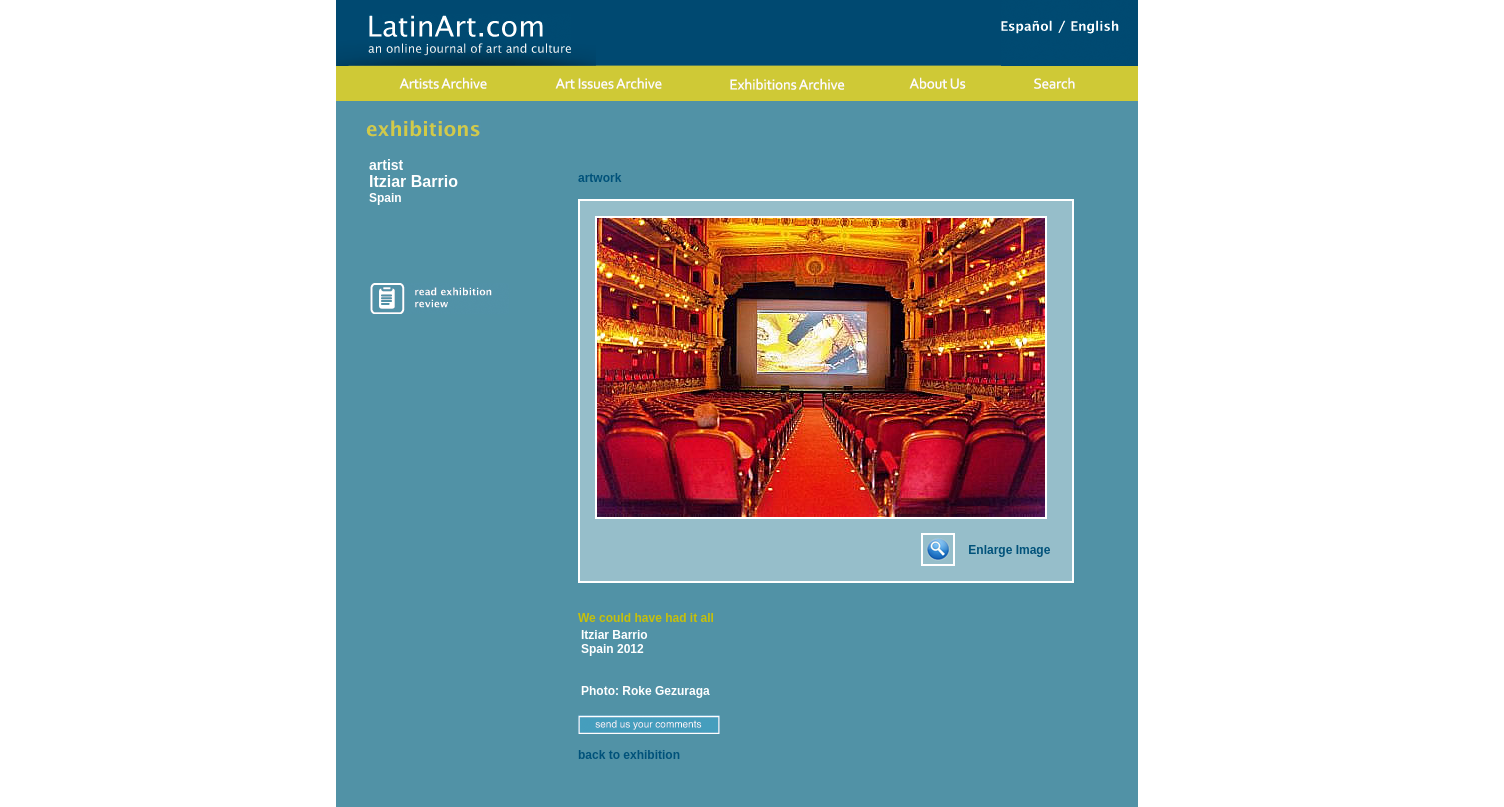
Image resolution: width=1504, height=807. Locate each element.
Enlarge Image (1009, 550)
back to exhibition (629, 755)
